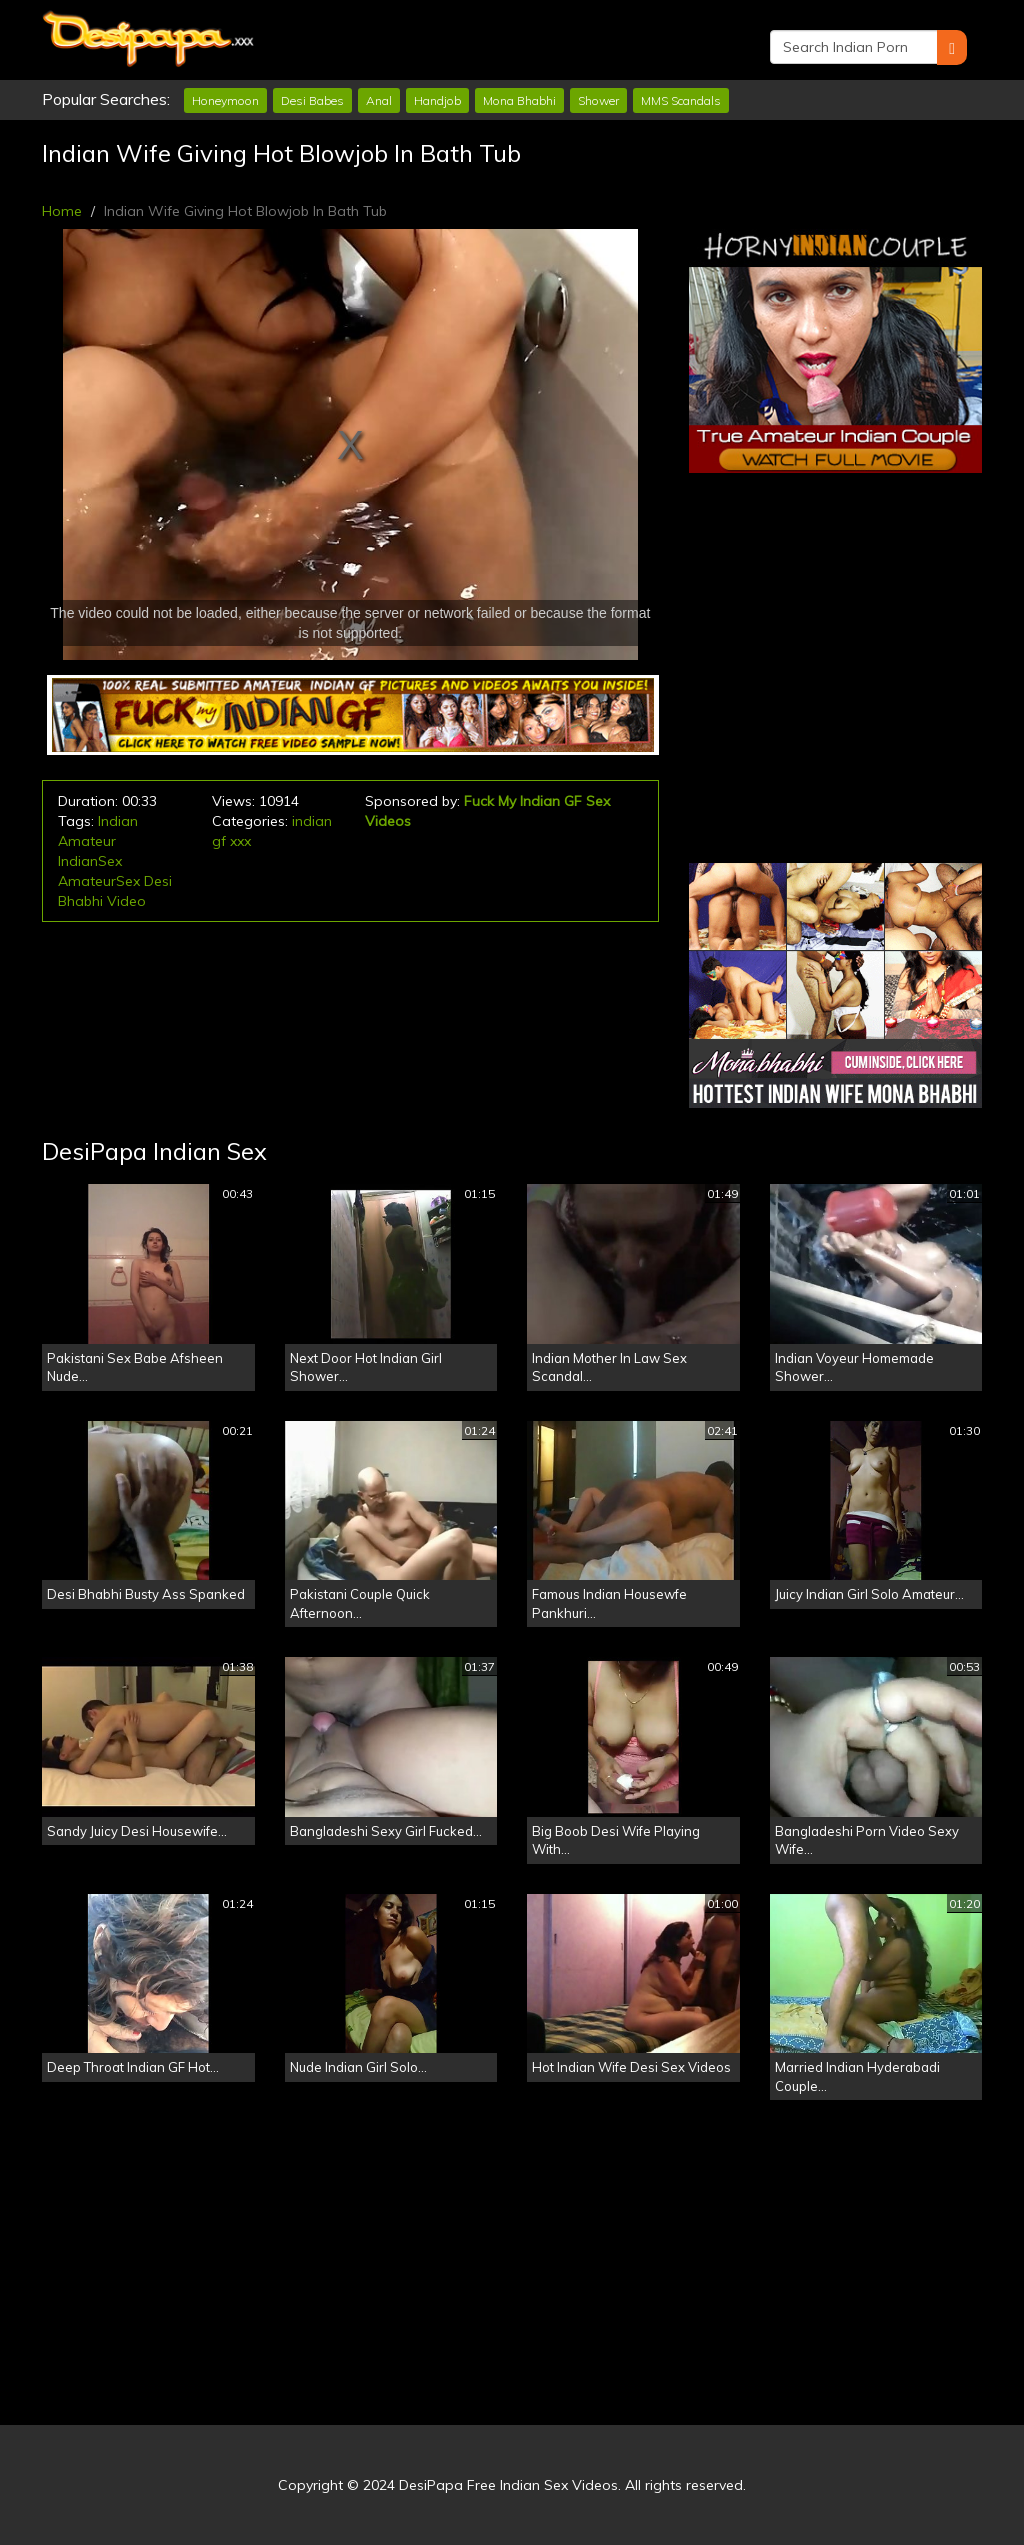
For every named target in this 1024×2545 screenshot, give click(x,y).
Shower (598, 100)
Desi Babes (312, 100)
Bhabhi (80, 901)
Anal (379, 100)
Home (62, 211)
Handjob (437, 100)
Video (126, 901)
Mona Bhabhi (519, 100)
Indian (118, 821)
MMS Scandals (681, 100)
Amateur (87, 841)
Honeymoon (225, 100)
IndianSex (90, 861)
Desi (158, 881)
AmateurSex (99, 881)
